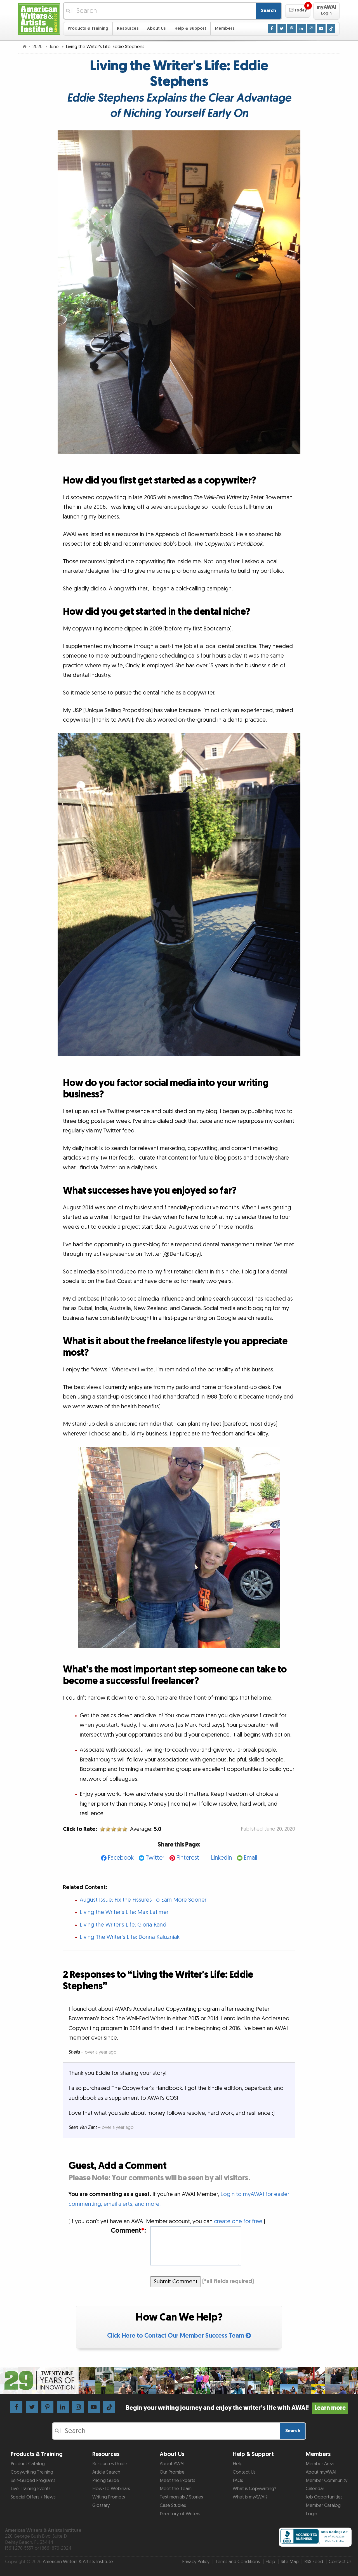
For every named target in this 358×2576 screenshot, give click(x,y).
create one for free (238, 2221)
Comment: (128, 2231)
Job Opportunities (324, 2497)
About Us (156, 28)
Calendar (315, 2489)
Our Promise (172, 2472)
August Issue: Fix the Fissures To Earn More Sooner (143, 1900)
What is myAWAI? (250, 2497)
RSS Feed (313, 2562)
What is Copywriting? (254, 2489)
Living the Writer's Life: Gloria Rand (123, 1925)
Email (250, 1858)
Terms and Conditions (237, 2562)
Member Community (326, 2481)
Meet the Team (176, 2489)
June (55, 47)
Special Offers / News (33, 2497)
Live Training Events (31, 2489)
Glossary (101, 2505)
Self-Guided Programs (33, 2481)
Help (237, 2464)
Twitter (154, 1858)
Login (311, 2514)
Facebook (121, 1858)
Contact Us (244, 2472)
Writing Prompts (108, 2497)
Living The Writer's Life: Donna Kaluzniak (130, 1937)
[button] (297, 11)
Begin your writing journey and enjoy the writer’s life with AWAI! (237, 2408)
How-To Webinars (111, 2489)
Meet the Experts (177, 2481)
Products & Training (88, 28)
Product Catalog (28, 2464)
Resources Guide (109, 2464)
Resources (128, 28)
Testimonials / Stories (181, 2497)
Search (268, 11)
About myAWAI (321, 2472)
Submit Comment (175, 2281)
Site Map (290, 2562)
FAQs (238, 2481)
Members (225, 28)
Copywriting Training (32, 2472)
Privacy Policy (195, 2562)
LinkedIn (221, 1858)
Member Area (320, 2464)
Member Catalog (323, 2505)
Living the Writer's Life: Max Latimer (124, 1912)
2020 (38, 47)
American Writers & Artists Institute (78, 2562)
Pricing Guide (105, 2481)
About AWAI (172, 2464)
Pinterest (187, 1858)
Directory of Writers (180, 2514)
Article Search (106, 2472)
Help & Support (190, 28)
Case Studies (173, 2505)
